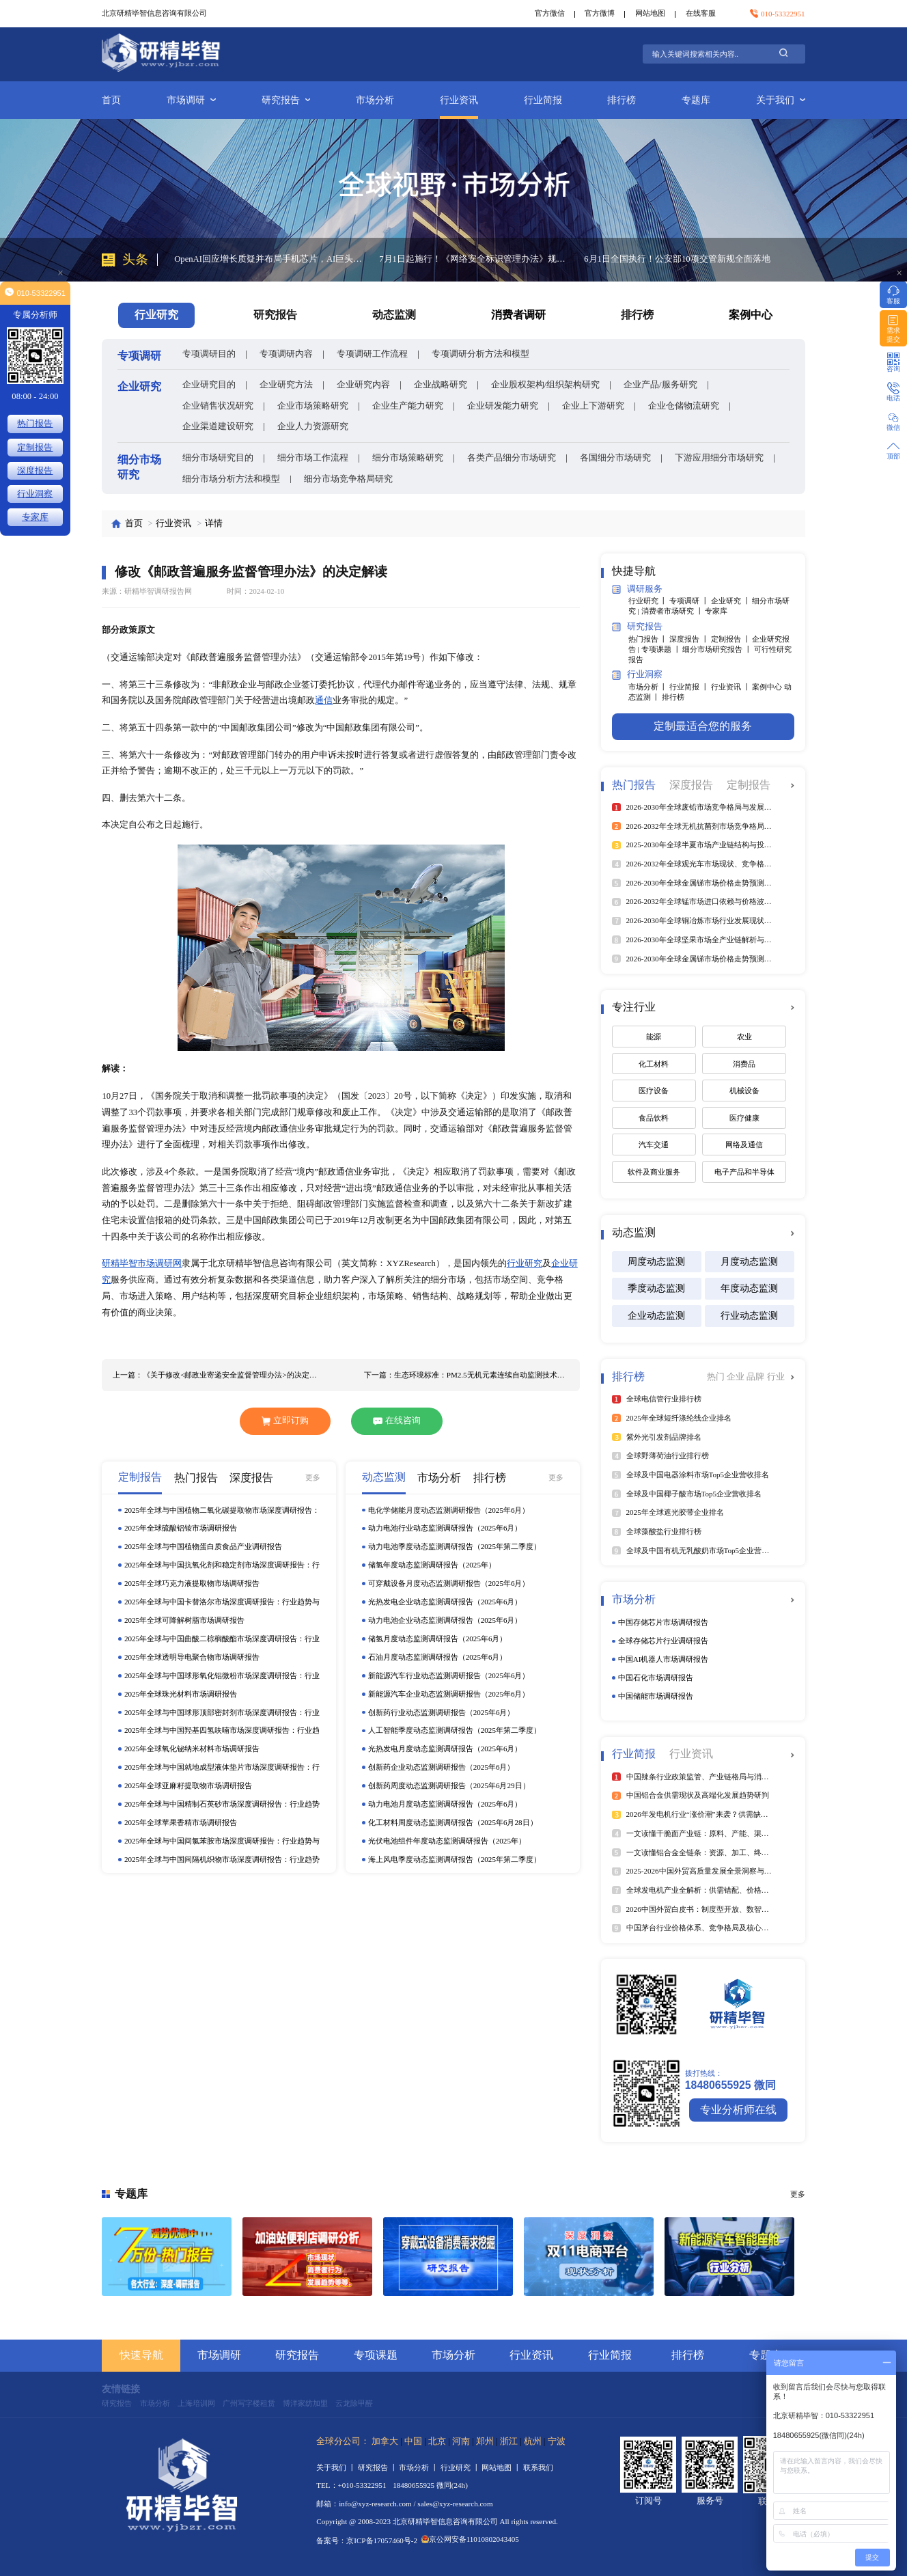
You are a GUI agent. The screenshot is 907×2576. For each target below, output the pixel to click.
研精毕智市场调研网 (142, 1263)
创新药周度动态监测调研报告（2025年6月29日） (449, 1785)
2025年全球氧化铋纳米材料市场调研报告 (192, 1748)
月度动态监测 (749, 1261)
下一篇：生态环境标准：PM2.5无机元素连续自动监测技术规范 (467, 1375)
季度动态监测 (656, 1288)
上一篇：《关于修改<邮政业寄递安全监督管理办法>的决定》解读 (215, 1375)
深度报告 (35, 471)
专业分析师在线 (738, 2109)
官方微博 (600, 13)
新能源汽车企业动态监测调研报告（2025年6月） (449, 1694)
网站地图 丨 (502, 2467)
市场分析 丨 (649, 687)
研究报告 (286, 99)
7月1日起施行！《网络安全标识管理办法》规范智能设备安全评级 (473, 259)
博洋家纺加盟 (305, 2403)
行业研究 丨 (649, 601)
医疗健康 (744, 1118)
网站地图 (650, 13)
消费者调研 (518, 314)
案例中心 (750, 314)
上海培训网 (196, 2403)
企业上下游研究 (593, 406)
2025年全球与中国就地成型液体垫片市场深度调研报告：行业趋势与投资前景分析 (222, 1767)
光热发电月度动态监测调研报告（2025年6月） (445, 1748)
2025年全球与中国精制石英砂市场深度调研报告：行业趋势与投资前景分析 (222, 1804)
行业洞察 (637, 674)
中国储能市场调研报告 (655, 1696)
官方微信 (550, 13)
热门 (717, 1377)
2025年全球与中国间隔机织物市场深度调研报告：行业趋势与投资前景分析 (222, 1860)
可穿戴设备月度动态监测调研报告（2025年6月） (449, 1583)
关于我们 (780, 99)
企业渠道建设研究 (217, 426)
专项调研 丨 (690, 601)
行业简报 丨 (690, 687)
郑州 (485, 2441)
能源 (653, 1036)
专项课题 (375, 2355)
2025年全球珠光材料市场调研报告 (180, 1694)
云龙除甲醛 (354, 2403)
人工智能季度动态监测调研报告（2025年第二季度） (454, 1730)
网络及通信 (744, 1144)
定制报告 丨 (732, 639)
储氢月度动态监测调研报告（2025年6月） (437, 1638)
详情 (214, 523)
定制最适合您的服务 (703, 726)
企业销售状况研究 (217, 406)
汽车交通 (654, 1144)
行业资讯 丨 (732, 687)
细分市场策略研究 (407, 458)
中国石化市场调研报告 (655, 1677)
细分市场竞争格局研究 (348, 479)
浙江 (509, 2441)
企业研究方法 (286, 384)
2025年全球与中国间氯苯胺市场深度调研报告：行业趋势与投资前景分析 (222, 1841)
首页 (111, 99)
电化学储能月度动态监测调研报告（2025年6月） (449, 1510)
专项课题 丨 (662, 649)
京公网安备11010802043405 (469, 2539)
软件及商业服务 (654, 1172)
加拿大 (385, 2441)
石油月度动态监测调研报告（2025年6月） (437, 1657)
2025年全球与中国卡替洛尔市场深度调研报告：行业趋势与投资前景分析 (222, 1602)
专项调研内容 (286, 354)
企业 (736, 1377)
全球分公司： (342, 2441)
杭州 (533, 2441)
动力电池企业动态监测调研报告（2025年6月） (445, 1620)
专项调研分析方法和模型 (480, 354)
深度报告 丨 (690, 639)
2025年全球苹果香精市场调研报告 (180, 1822)
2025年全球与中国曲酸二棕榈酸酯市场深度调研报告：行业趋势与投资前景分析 (222, 1639)
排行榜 (621, 99)
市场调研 (191, 99)
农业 (744, 1036)
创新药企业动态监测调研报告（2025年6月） (441, 1767)
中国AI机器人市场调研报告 (663, 1659)
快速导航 (141, 2355)
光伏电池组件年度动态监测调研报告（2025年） (447, 1841)
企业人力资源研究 (312, 426)
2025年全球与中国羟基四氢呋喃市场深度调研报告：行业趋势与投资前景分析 (222, 1731)
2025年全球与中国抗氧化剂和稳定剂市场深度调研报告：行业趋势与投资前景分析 (222, 1565)
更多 (312, 1477)
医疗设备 (654, 1090)
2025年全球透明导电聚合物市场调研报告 (192, 1657)
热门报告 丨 (649, 639)
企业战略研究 (440, 384)
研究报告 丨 (379, 2467)
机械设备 (744, 1090)
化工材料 (654, 1064)
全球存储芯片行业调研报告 (663, 1640)
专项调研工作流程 (372, 354)
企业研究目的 (209, 384)
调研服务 (637, 589)
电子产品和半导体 (744, 1172)
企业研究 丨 (732, 601)
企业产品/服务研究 (660, 384)
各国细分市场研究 (615, 458)
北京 (437, 2441)
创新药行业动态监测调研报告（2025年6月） (441, 1712)
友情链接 (121, 2388)
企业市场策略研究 (312, 406)
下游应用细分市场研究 (719, 458)
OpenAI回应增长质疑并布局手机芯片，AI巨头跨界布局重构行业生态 (268, 259)
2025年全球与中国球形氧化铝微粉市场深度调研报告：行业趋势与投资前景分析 (222, 1676)
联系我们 (538, 2467)
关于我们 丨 (337, 2467)
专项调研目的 (209, 354)
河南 (461, 2441)
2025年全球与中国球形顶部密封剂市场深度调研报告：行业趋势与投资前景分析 (222, 1713)
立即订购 (285, 1420)
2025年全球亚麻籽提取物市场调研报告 (188, 1785)
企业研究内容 (363, 384)
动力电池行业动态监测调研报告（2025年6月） (445, 1528)
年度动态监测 (749, 1288)
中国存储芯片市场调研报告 (663, 1622)
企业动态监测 (656, 1315)
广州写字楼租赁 (249, 2403)
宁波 (557, 2441)
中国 (413, 2441)
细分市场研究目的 (217, 458)
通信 (324, 700)
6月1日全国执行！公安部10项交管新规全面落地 (677, 259)
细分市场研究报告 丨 (718, 649)
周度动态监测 (656, 1261)
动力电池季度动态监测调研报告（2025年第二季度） (454, 1546)
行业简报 (543, 99)
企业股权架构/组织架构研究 (545, 384)
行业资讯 (459, 99)
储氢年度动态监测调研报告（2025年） (432, 1565)
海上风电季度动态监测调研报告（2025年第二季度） (454, 1859)
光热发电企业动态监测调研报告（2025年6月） (445, 1602)
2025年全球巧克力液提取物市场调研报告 (192, 1583)
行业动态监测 (749, 1315)
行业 (776, 1377)
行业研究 (524, 1263)
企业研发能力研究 (502, 406)
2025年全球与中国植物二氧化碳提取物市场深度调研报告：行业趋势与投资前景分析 (222, 1511)
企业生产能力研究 (407, 406)
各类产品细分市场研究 (511, 458)
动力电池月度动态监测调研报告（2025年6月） (445, 1804)
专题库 (696, 99)
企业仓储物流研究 (683, 406)
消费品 (744, 1064)
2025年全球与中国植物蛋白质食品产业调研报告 (203, 1546)
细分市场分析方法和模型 (231, 479)
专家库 (716, 611)
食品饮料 (654, 1118)
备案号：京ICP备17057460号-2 (366, 2540)
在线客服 (701, 13)
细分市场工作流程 (312, 458)
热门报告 (35, 423)
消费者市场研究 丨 (673, 611)
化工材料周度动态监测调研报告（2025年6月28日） (453, 1822)
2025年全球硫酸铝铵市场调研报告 (180, 1528)
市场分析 (375, 99)
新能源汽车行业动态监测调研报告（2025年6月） (449, 1675)
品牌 (756, 1377)
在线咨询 (397, 1420)
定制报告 (35, 447)
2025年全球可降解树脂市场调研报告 (184, 1620)
